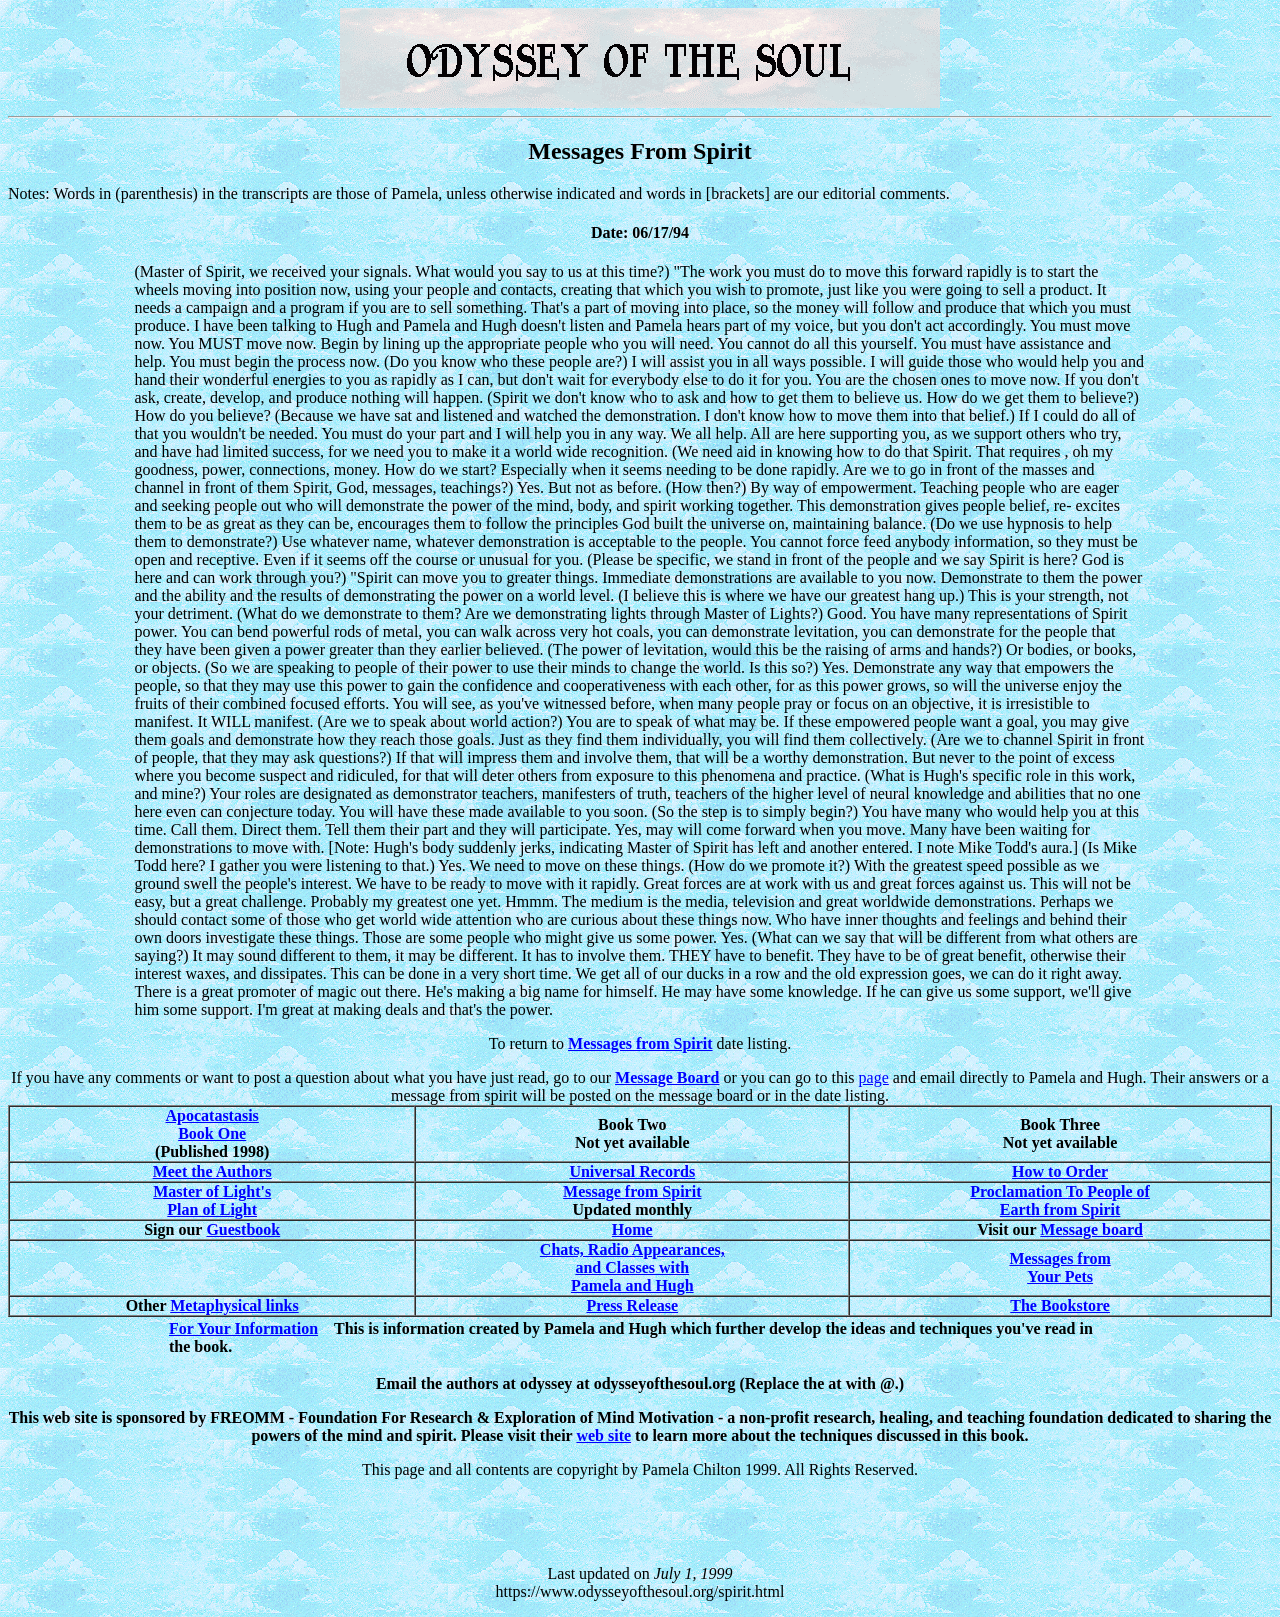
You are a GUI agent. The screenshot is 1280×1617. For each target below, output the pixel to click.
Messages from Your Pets (1059, 1267)
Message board (1091, 1229)
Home (632, 1229)
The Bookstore (1060, 1305)
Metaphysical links (234, 1305)
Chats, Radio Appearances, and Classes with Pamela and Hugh (632, 1267)
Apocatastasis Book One (212, 1124)
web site (603, 1435)
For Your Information (243, 1328)
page (874, 1077)
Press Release (632, 1305)
